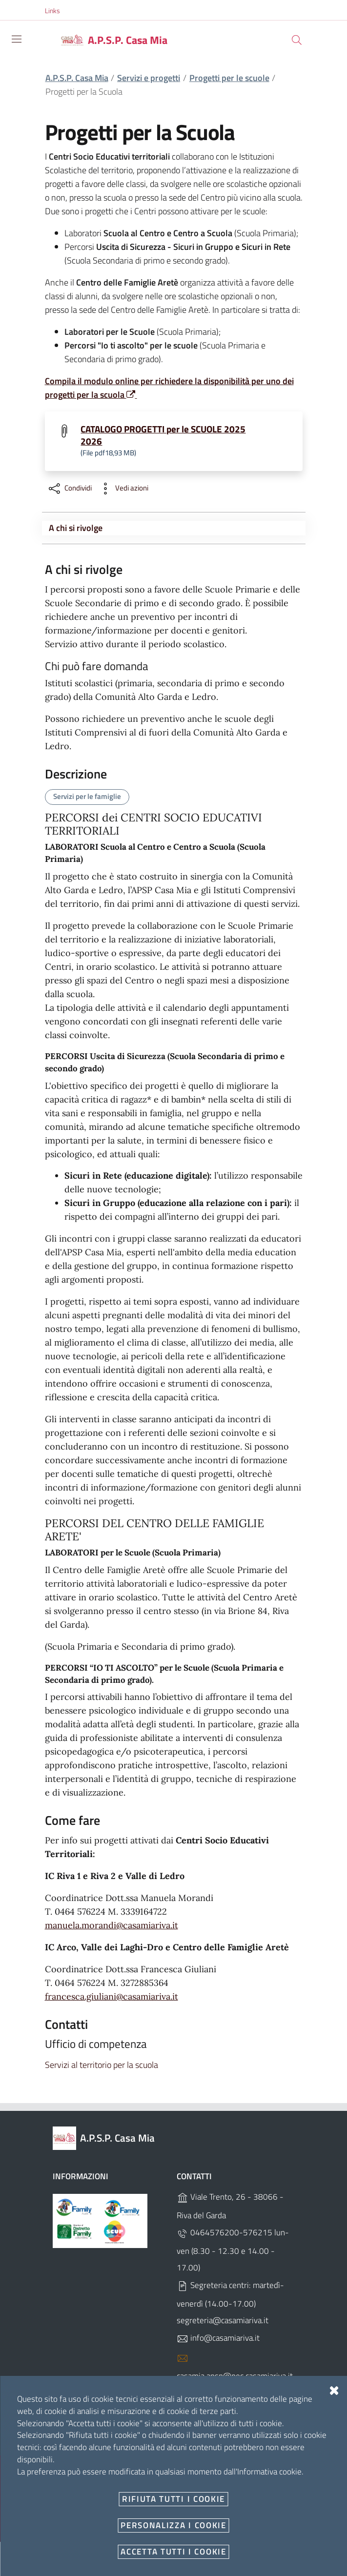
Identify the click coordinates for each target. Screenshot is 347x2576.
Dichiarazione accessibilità (94, 2523)
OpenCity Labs (253, 2549)
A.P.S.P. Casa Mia (76, 77)
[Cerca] (297, 40)
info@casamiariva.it (218, 2338)
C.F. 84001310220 (217, 2413)
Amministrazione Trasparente (100, 2479)
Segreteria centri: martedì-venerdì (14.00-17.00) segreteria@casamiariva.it (230, 2303)
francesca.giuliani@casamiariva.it (111, 1996)
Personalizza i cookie (73, 2549)
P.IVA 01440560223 (220, 2393)
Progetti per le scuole (229, 77)
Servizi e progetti (148, 77)
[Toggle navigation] (16, 39)
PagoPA (258, 2501)
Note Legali (172, 2479)
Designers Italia (223, 2559)
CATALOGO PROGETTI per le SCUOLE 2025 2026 (163, 435)
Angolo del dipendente (89, 2501)
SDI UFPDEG (205, 2432)
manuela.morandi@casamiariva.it (111, 1925)
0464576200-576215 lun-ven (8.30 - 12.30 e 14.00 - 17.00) (233, 2250)
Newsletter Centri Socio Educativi (186, 2501)
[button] (57, 10)
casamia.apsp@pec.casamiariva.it (235, 2367)
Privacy (209, 2479)
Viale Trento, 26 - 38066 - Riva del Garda (230, 2206)
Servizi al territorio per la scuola (101, 2064)
